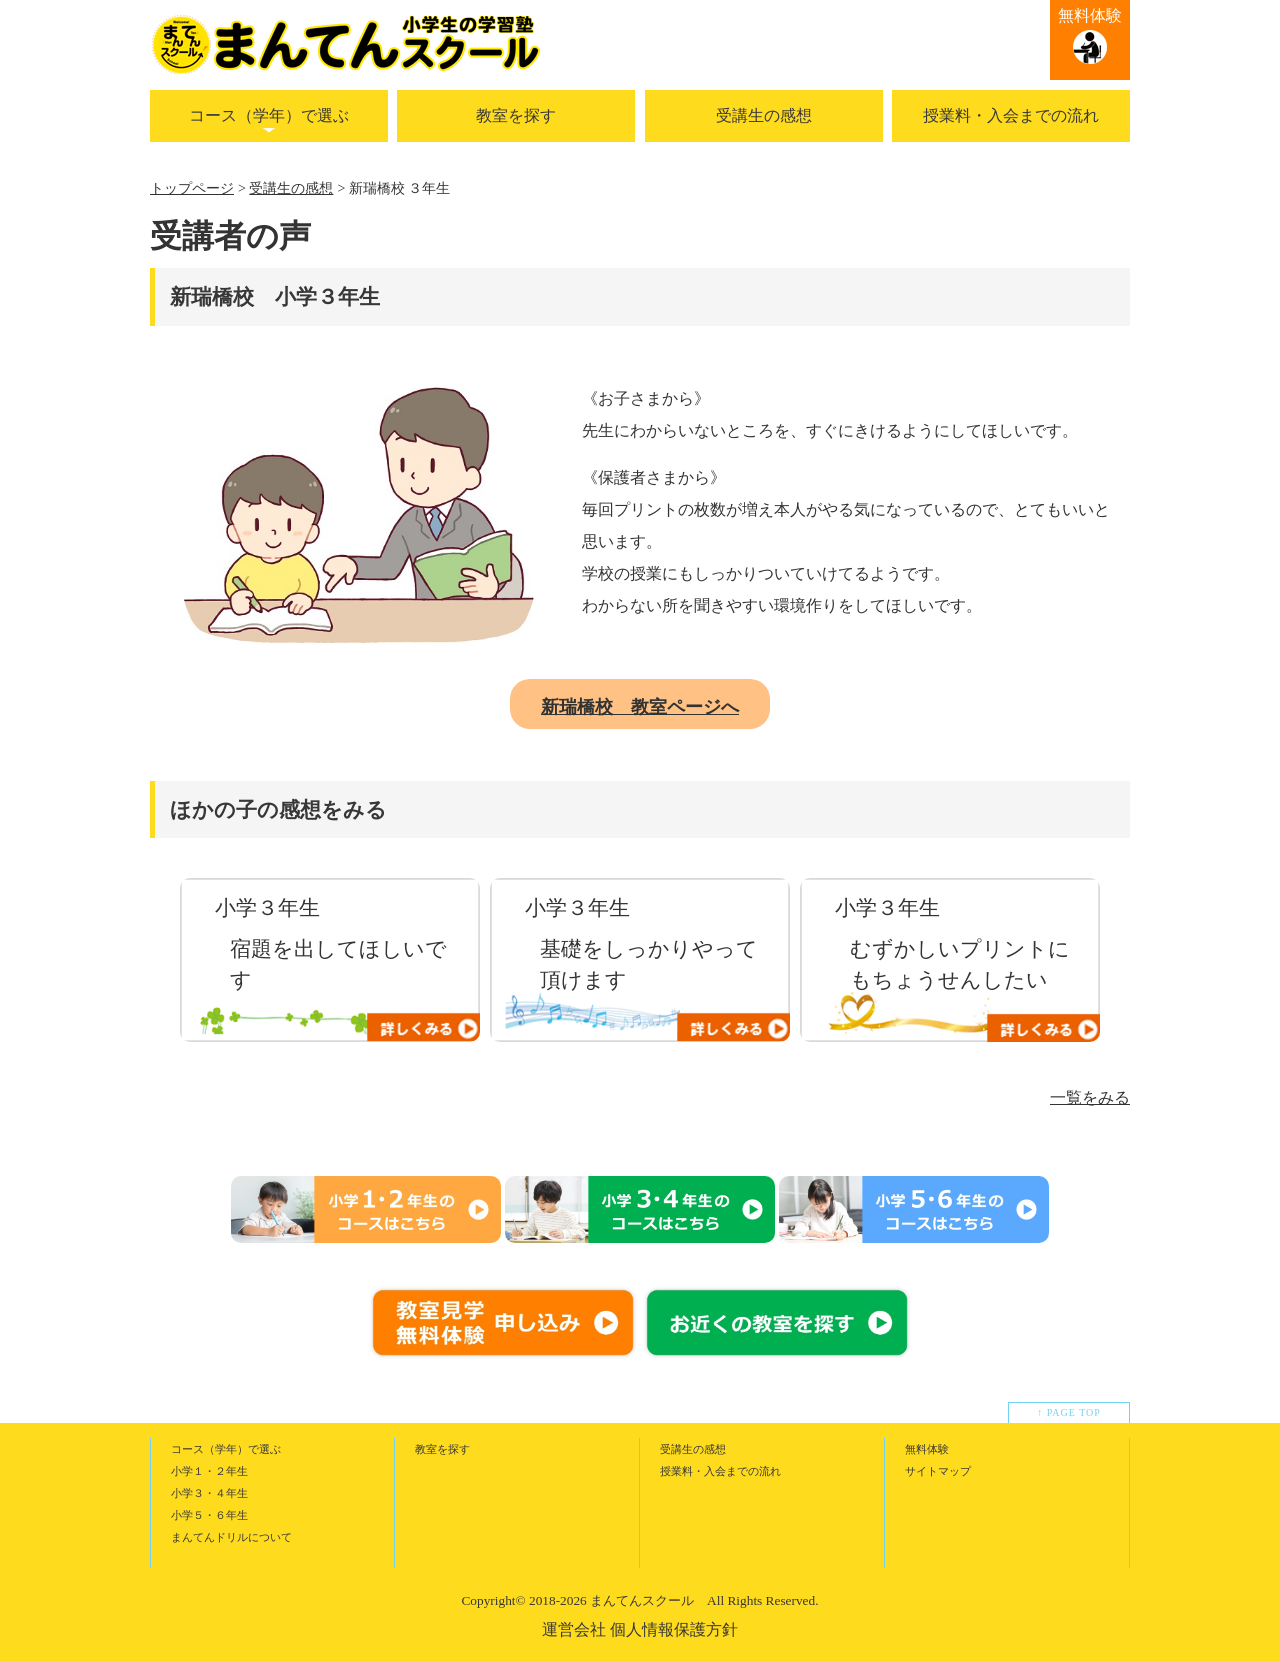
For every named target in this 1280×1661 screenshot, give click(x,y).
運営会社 (574, 1629)
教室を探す (516, 115)
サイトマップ (938, 1471)
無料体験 (1090, 15)
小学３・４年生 (209, 1493)
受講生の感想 (764, 115)
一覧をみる (1090, 1097)
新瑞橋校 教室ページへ (640, 707)
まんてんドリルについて (231, 1537)
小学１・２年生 (209, 1471)
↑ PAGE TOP (1069, 1412)
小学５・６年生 (209, 1515)
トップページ (192, 188)
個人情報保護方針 (674, 1629)
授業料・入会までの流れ (1011, 115)
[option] (330, 960)
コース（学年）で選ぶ (269, 115)
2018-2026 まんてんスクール (611, 1600)
